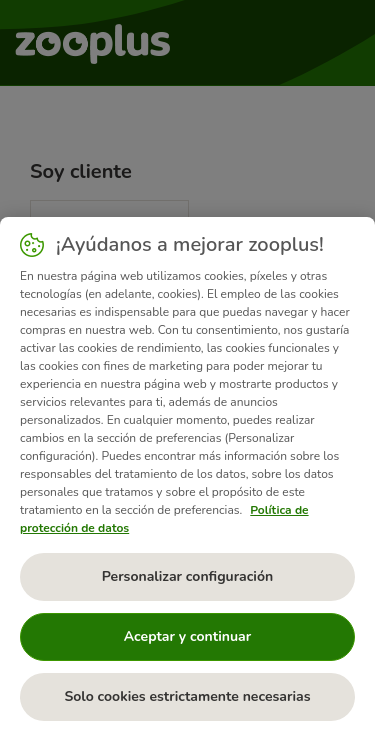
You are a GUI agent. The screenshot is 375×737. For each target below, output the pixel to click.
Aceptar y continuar (188, 636)
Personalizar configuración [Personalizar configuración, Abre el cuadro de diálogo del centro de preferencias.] (187, 576)
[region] (187, 477)
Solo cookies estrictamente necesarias (187, 696)
